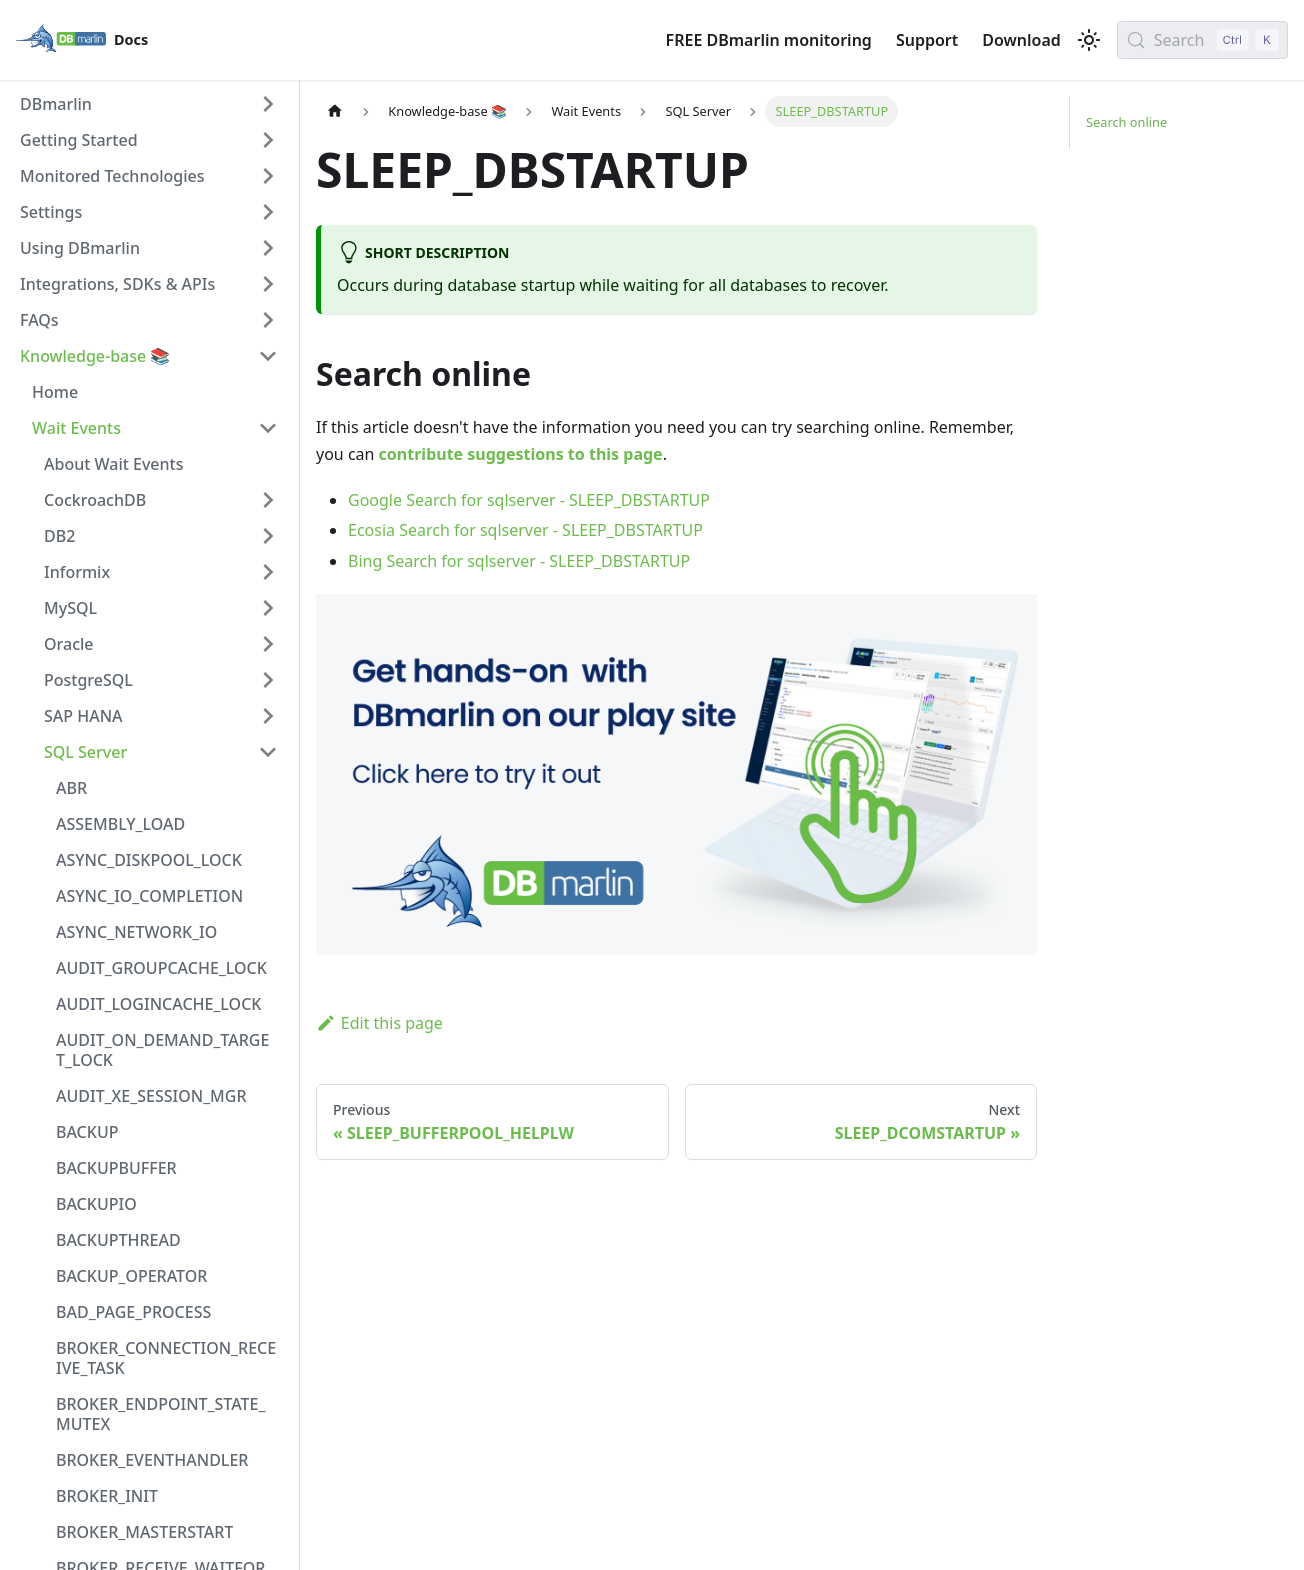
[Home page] (335, 111)
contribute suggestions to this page (521, 454)
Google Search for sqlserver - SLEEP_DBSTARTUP (529, 500)
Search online (1126, 122)
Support (927, 40)
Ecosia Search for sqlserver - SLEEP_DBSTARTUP (525, 530)
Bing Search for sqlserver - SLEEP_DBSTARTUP (519, 561)
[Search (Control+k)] (1202, 40)
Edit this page (379, 1023)
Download (1021, 40)
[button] (149, 104)
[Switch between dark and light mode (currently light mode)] (1089, 40)
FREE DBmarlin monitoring (769, 40)
